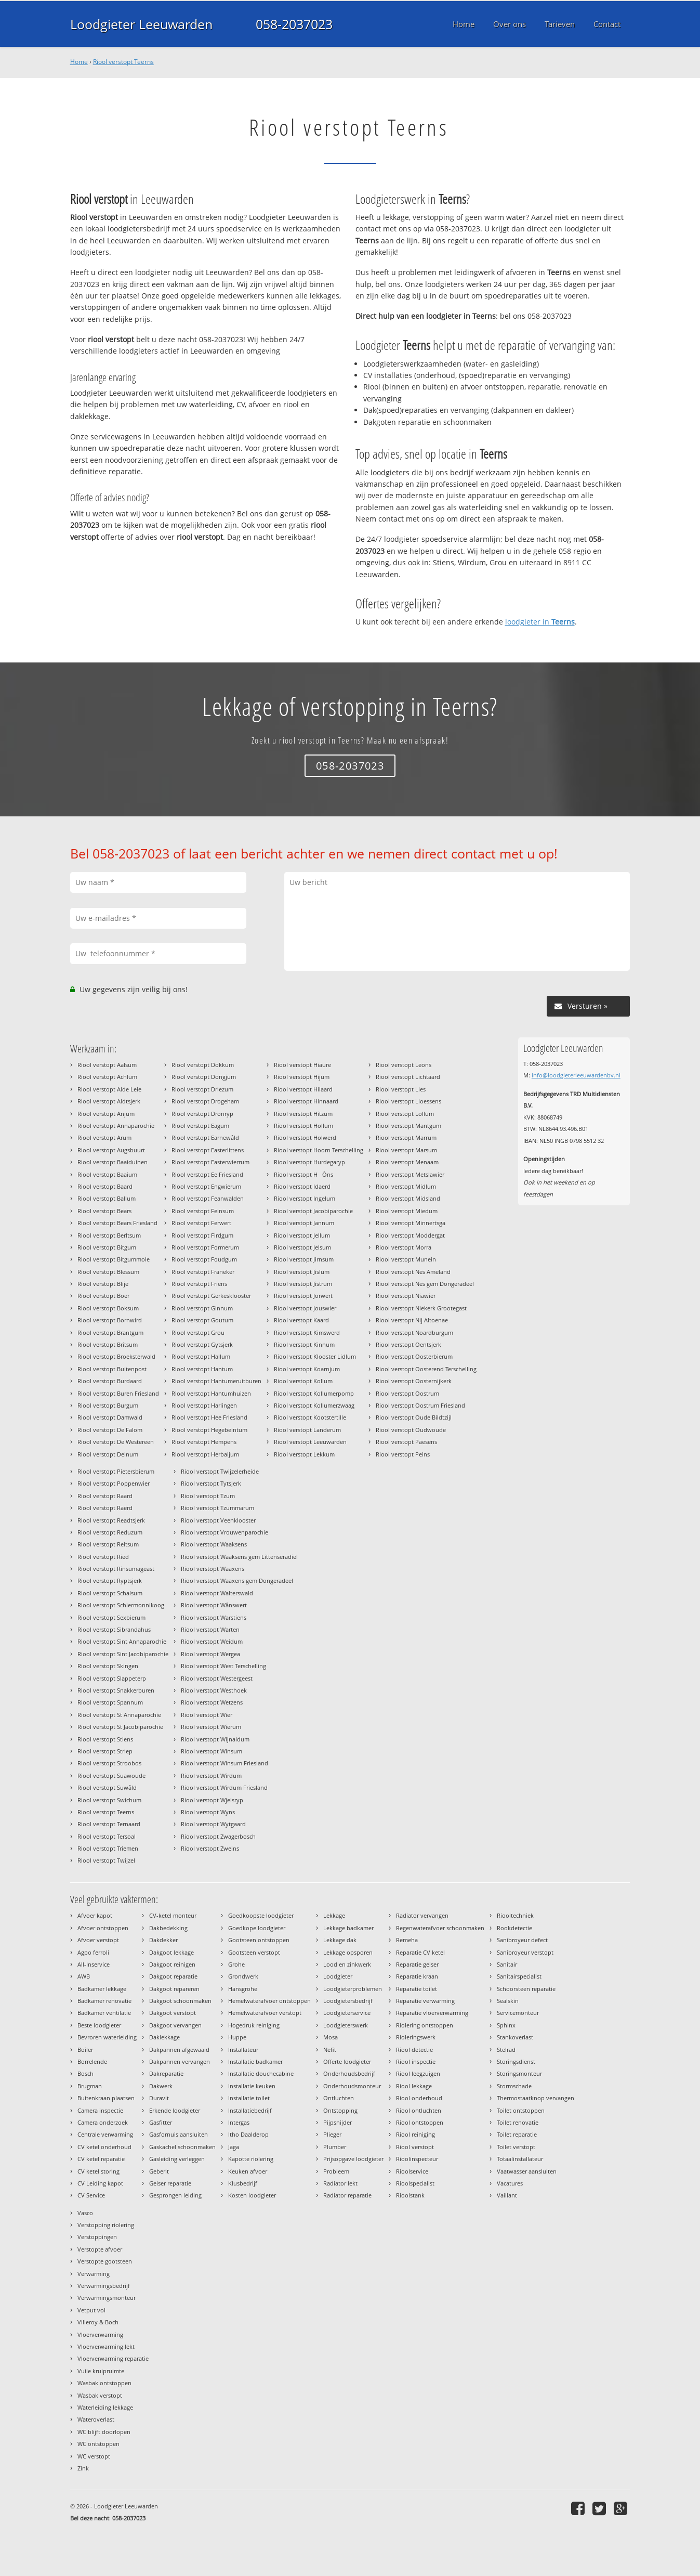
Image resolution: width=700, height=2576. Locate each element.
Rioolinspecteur (417, 2159)
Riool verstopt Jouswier (305, 1308)
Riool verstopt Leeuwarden (310, 1442)
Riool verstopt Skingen (107, 1666)
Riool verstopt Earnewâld (205, 1137)
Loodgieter (337, 1976)
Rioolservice (412, 2171)
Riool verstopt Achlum (107, 1077)
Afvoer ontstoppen (102, 1928)
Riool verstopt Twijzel (106, 1860)
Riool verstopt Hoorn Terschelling (318, 1150)
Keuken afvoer (247, 2171)
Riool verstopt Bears (104, 1211)
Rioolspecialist (415, 2183)
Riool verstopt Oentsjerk (408, 1344)
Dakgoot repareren (174, 1989)
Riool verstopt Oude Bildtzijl (414, 1417)
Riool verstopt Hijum (301, 1077)
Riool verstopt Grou (197, 1332)
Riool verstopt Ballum (106, 1198)
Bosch (85, 2073)
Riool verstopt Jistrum (303, 1283)
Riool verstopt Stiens (105, 1739)
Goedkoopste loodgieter (261, 1915)
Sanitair (507, 1964)
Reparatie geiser (417, 1964)
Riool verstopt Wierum (211, 1727)
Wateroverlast (95, 2419)
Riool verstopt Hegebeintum (209, 1430)
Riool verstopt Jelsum (302, 1247)
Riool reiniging (415, 2134)
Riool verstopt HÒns (303, 1174)
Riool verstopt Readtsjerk (111, 1520)
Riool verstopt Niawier (405, 1295)
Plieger (332, 2134)
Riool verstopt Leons (403, 1065)
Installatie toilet (249, 2098)
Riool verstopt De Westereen (115, 1442)
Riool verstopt (415, 2147)
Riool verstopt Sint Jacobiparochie (122, 1654)
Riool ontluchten (418, 2110)
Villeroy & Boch (97, 2322)
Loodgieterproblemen (352, 1989)
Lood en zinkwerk (347, 1964)
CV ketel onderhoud (104, 2147)
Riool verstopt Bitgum (106, 1247)
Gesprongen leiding (175, 2195)
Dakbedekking (168, 1928)
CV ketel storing (98, 2171)
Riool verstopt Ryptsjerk (109, 1580)
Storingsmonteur (519, 2073)
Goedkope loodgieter (256, 1928)
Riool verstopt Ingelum (304, 1198)
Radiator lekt (340, 2183)
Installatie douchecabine (261, 2073)
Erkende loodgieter (174, 2110)
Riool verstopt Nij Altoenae (412, 1320)
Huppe (237, 2037)
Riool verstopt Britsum (107, 1344)
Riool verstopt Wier (206, 1715)
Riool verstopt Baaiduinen (112, 1162)
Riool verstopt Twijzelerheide (220, 1471)
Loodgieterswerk (345, 2025)
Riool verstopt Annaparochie (115, 1125)
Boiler (85, 2049)
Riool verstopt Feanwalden (207, 1198)
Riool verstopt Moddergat (410, 1235)
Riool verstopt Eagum (200, 1125)
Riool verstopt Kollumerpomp (314, 1393)
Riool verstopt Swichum (109, 1800)
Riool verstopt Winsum (211, 1751)
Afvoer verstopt (98, 1940)
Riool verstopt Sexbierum (111, 1617)
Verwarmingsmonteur (106, 2297)
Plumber (334, 2147)
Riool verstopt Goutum (202, 1320)
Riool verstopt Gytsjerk (202, 1344)
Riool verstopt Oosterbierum (414, 1356)
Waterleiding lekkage (105, 2407)
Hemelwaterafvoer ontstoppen (269, 2001)
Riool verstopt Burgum (107, 1405)
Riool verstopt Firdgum (202, 1235)
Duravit (159, 2098)
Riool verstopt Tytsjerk (211, 1483)
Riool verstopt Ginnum (202, 1308)
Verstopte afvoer (99, 2249)
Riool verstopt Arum (104, 1137)
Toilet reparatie (517, 2134)
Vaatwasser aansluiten (527, 2171)
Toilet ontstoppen (521, 2110)
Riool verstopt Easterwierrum (210, 1162)
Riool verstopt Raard (105, 1496)
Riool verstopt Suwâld (107, 1787)
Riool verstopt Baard (105, 1186)
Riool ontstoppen (419, 2122)
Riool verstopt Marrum (406, 1137)
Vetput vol (91, 2310)
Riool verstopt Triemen (107, 1848)
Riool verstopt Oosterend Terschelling (426, 1369)
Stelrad (506, 2049)
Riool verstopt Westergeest (217, 1678)
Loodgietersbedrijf (348, 2001)
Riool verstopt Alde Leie (109, 1089)
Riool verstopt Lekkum (304, 1454)
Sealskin (508, 2001)
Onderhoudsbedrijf (349, 2073)
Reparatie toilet (416, 1989)
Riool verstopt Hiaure (302, 1065)
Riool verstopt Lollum (405, 1113)
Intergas (238, 2122)
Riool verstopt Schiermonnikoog (120, 1605)
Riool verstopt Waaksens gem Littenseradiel (239, 1556)
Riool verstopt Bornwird (109, 1320)
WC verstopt (93, 2456)
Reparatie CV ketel (420, 1952)
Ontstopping (340, 2110)
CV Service (91, 2195)
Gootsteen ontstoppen (258, 1940)
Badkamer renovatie (104, 2001)
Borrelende (92, 2061)
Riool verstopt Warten (210, 1629)
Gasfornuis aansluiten (178, 2134)
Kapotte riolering (250, 2159)
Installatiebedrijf (250, 2110)
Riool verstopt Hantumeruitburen (216, 1381)
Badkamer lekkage (101, 1989)
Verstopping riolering (105, 2225)
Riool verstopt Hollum (303, 1125)
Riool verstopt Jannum (304, 1223)
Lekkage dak (339, 1940)
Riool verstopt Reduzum (109, 1532)
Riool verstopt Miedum (407, 1211)
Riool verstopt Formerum (205, 1247)
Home (79, 61)
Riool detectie (414, 2049)
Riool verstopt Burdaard (109, 1381)
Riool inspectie (415, 2061)
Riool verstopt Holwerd (305, 1137)
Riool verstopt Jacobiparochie (313, 1211)
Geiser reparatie (170, 2183)
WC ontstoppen (98, 2444)
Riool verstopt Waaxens (212, 1568)
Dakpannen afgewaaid (179, 2049)
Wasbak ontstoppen (104, 2383)
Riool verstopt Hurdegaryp (309, 1162)
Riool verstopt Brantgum (110, 1332)
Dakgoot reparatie (173, 1976)
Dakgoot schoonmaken (180, 2001)
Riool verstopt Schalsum (109, 1593)
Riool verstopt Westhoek (214, 1690)
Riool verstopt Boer (103, 1295)
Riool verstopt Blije (102, 1283)
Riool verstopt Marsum (406, 1150)
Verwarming (93, 2274)
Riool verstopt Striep (105, 1751)
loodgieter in (540, 622)
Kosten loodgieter (252, 2195)
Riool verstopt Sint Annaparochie (121, 1641)
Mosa (330, 2037)
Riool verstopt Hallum (200, 1356)
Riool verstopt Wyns (208, 1812)
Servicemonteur (518, 2012)
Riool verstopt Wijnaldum (215, 1739)
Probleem (336, 2171)
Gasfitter (160, 2122)
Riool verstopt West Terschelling (223, 1666)
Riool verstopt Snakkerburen (115, 1690)
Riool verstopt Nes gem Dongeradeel (425, 1283)
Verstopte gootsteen (104, 2261)
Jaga (233, 2147)
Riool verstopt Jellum (302, 1235)
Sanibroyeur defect (522, 1940)
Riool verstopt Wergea (210, 1654)
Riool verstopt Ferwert (201, 1223)
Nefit (329, 2049)
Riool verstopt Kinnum (304, 1344)
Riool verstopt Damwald (109, 1417)
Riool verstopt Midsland (408, 1198)
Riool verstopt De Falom (109, 1430)
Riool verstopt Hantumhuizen (211, 1393)
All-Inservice (93, 1964)
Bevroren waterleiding (107, 2037)
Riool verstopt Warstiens (213, 1617)
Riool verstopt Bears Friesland (117, 1223)
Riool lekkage (414, 2086)
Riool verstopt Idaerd (302, 1186)
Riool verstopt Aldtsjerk (108, 1101)
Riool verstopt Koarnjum (307, 1369)
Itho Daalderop (248, 2134)
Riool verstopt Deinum (107, 1454)
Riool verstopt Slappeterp (111, 1678)
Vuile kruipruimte (100, 2371)
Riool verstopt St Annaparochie (119, 1715)
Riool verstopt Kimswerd (307, 1332)
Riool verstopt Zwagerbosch (218, 1836)
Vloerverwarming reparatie (113, 2358)
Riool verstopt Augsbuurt (111, 1150)
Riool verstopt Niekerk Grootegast (421, 1308)
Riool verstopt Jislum (301, 1272)
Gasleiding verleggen (177, 2159)
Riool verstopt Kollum (303, 1381)
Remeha (407, 1940)
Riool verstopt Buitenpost (112, 1369)
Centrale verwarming (105, 2134)
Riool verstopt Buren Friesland (118, 1393)
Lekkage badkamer (348, 1928)
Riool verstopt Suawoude (111, 1775)
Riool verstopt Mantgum (408, 1125)
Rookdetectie (514, 1928)
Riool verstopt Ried (103, 1556)
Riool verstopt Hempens (203, 1442)
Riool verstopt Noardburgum (414, 1332)
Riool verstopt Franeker (202, 1272)
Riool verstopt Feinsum (202, 1211)
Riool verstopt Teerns (123, 61)
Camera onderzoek (102, 2122)
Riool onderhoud (419, 2098)
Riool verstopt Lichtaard (408, 1077)
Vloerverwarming (100, 2334)
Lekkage (334, 1915)
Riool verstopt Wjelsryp (212, 1800)
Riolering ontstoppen (424, 2025)
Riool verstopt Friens (199, 1283)
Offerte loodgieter (347, 2061)
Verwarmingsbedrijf (103, 2285)
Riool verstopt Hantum (202, 1369)
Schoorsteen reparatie (526, 1989)
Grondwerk (243, 1976)
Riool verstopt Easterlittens (207, 1150)
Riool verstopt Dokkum (202, 1065)
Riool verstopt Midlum (406, 1186)
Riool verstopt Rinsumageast (115, 1568)
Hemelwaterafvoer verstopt (264, 2012)
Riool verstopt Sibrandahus (114, 1629)
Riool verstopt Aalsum (107, 1065)
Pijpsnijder (337, 2122)
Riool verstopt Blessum (108, 1272)
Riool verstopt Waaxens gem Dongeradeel (237, 1580)
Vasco (85, 2213)
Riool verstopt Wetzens (212, 1702)
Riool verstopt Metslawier (410, 1174)
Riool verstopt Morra (403, 1247)
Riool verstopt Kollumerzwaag (314, 1405)
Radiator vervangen (422, 1915)
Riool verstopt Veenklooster (218, 1520)
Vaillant (507, 2195)
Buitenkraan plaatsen (106, 2098)
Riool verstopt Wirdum (211, 1775)
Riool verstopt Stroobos (109, 1763)
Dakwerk (161, 2086)
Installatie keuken (251, 2086)
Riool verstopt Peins (403, 1454)
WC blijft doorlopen (103, 2432)
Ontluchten (338, 2098)
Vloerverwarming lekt (106, 2346)
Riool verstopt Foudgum (204, 1259)
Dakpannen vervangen (179, 2061)
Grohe (236, 1964)
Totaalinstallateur (520, 2159)
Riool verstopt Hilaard (303, 1089)
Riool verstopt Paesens (406, 1442)
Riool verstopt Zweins (210, 1848)
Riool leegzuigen (418, 2073)
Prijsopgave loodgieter (353, 2159)
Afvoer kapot (94, 1915)
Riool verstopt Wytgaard (213, 1824)
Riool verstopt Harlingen (204, 1405)
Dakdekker (163, 1940)
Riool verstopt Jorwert (303, 1295)
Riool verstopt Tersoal (106, 1836)
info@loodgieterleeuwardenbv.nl (576, 1075)
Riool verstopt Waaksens (214, 1544)
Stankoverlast (515, 2037)
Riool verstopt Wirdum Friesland (224, 1787)
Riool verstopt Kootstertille (310, 1417)
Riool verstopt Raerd (105, 1508)
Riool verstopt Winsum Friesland (224, 1763)
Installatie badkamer (255, 2061)
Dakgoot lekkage (171, 1952)
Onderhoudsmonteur (352, 2086)
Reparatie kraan (417, 1976)
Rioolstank (410, 2195)
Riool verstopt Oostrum (407, 1393)
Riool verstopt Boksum (108, 1308)
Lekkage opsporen (348, 1952)
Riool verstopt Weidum (212, 1641)
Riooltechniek (515, 1915)
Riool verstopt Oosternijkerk (414, 1381)
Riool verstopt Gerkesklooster (211, 1295)
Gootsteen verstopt (254, 1952)
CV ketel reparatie (101, 2159)
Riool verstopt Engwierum (206, 1186)
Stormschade (514, 2086)
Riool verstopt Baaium (107, 1174)
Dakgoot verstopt (172, 2012)
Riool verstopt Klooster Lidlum (315, 1356)
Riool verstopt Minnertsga (410, 1223)
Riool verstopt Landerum (307, 1430)
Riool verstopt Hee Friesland (209, 1417)
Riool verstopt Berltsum (109, 1235)
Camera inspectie (100, 2110)
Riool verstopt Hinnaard (306, 1101)
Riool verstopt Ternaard (108, 1824)
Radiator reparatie (347, 2195)
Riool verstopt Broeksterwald (116, 1356)
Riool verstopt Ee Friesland (207, 1174)
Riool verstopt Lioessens (408, 1101)
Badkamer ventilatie (104, 2012)
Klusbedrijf (242, 2183)
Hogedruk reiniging (254, 2025)
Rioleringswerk (415, 2037)
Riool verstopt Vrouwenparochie (224, 1532)
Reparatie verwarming (425, 2001)
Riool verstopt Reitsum (108, 1544)
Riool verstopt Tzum (208, 1496)
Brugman (89, 2086)
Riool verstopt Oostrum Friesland (420, 1405)
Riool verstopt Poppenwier (113, 1483)
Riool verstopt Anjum (106, 1113)
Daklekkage (164, 2037)
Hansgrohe (242, 1989)
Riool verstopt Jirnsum (304, 1259)
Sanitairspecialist (519, 1976)
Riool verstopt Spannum (110, 1702)
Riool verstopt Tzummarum (217, 1508)
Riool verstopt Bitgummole (113, 1259)
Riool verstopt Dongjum (203, 1077)
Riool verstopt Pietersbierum (115, 1471)
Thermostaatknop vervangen (535, 2098)
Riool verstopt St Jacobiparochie (120, 1727)
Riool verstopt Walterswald (217, 1593)
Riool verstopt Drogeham (205, 1101)
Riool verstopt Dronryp (202, 1113)
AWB (83, 1976)
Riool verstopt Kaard (301, 1320)
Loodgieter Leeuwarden (141, 24)
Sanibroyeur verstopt (525, 1952)
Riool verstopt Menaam (407, 1162)
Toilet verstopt (516, 2147)
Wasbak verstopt (99, 2395)
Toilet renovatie (517, 2122)
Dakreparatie (166, 2073)
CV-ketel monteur (172, 1915)
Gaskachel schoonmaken (182, 2147)
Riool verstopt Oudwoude (411, 1430)
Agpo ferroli (93, 1952)
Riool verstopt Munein (406, 1259)
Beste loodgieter (99, 2025)
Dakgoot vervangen (175, 2025)
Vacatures (510, 2183)
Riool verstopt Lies (401, 1089)
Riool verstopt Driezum (202, 1089)
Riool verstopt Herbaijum (205, 1454)
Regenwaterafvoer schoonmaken (440, 1928)
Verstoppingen (97, 2237)
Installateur (243, 2049)
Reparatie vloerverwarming (432, 2012)
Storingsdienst (516, 2061)
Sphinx (506, 2025)
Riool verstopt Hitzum (303, 1113)
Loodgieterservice (347, 2012)
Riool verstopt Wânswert (214, 1605)
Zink (83, 2468)
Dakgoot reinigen (172, 1964)
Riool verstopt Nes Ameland (413, 1272)
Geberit (159, 2171)
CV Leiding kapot (100, 2183)
